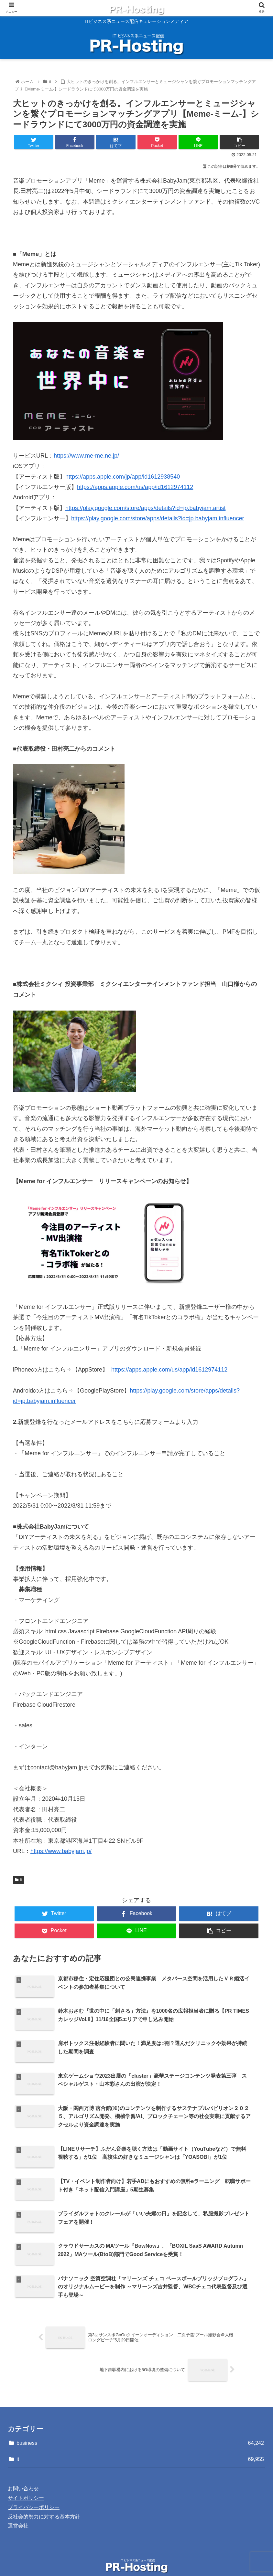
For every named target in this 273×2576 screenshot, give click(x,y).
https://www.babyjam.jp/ (61, 1851)
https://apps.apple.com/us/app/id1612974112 (135, 487)
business (140, 2429)
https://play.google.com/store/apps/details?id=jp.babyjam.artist (145, 508)
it (18, 1880)
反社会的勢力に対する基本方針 (44, 2503)
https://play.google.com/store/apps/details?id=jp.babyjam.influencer (157, 518)
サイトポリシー (26, 2484)
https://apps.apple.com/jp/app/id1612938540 (123, 476)
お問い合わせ (23, 2475)
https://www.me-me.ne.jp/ (86, 455)
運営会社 (18, 2512)
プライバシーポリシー (34, 2493)
